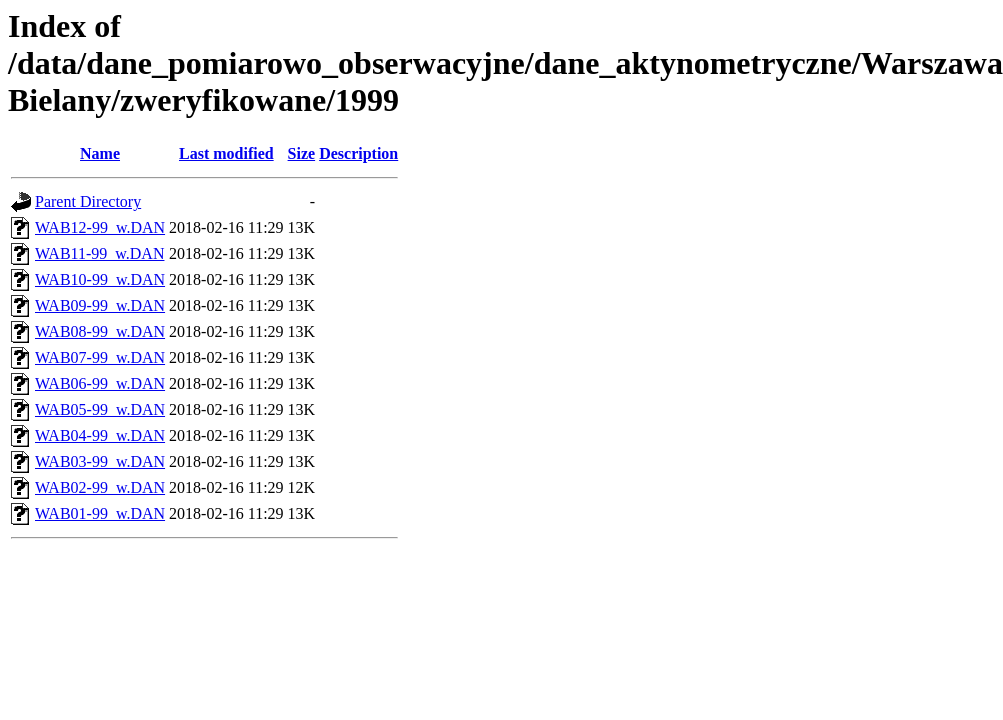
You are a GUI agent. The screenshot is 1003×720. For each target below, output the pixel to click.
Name (100, 153)
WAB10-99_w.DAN (100, 279)
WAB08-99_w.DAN (100, 331)
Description (358, 153)
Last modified (226, 153)
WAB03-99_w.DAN (100, 461)
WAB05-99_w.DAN (100, 409)
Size (302, 153)
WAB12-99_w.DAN (100, 227)
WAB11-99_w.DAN (99, 253)
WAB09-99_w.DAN (100, 305)
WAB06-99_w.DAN (100, 383)
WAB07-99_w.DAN (100, 357)
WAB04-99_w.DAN (100, 435)
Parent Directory (88, 201)
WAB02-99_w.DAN (100, 487)
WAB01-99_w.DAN (100, 513)
